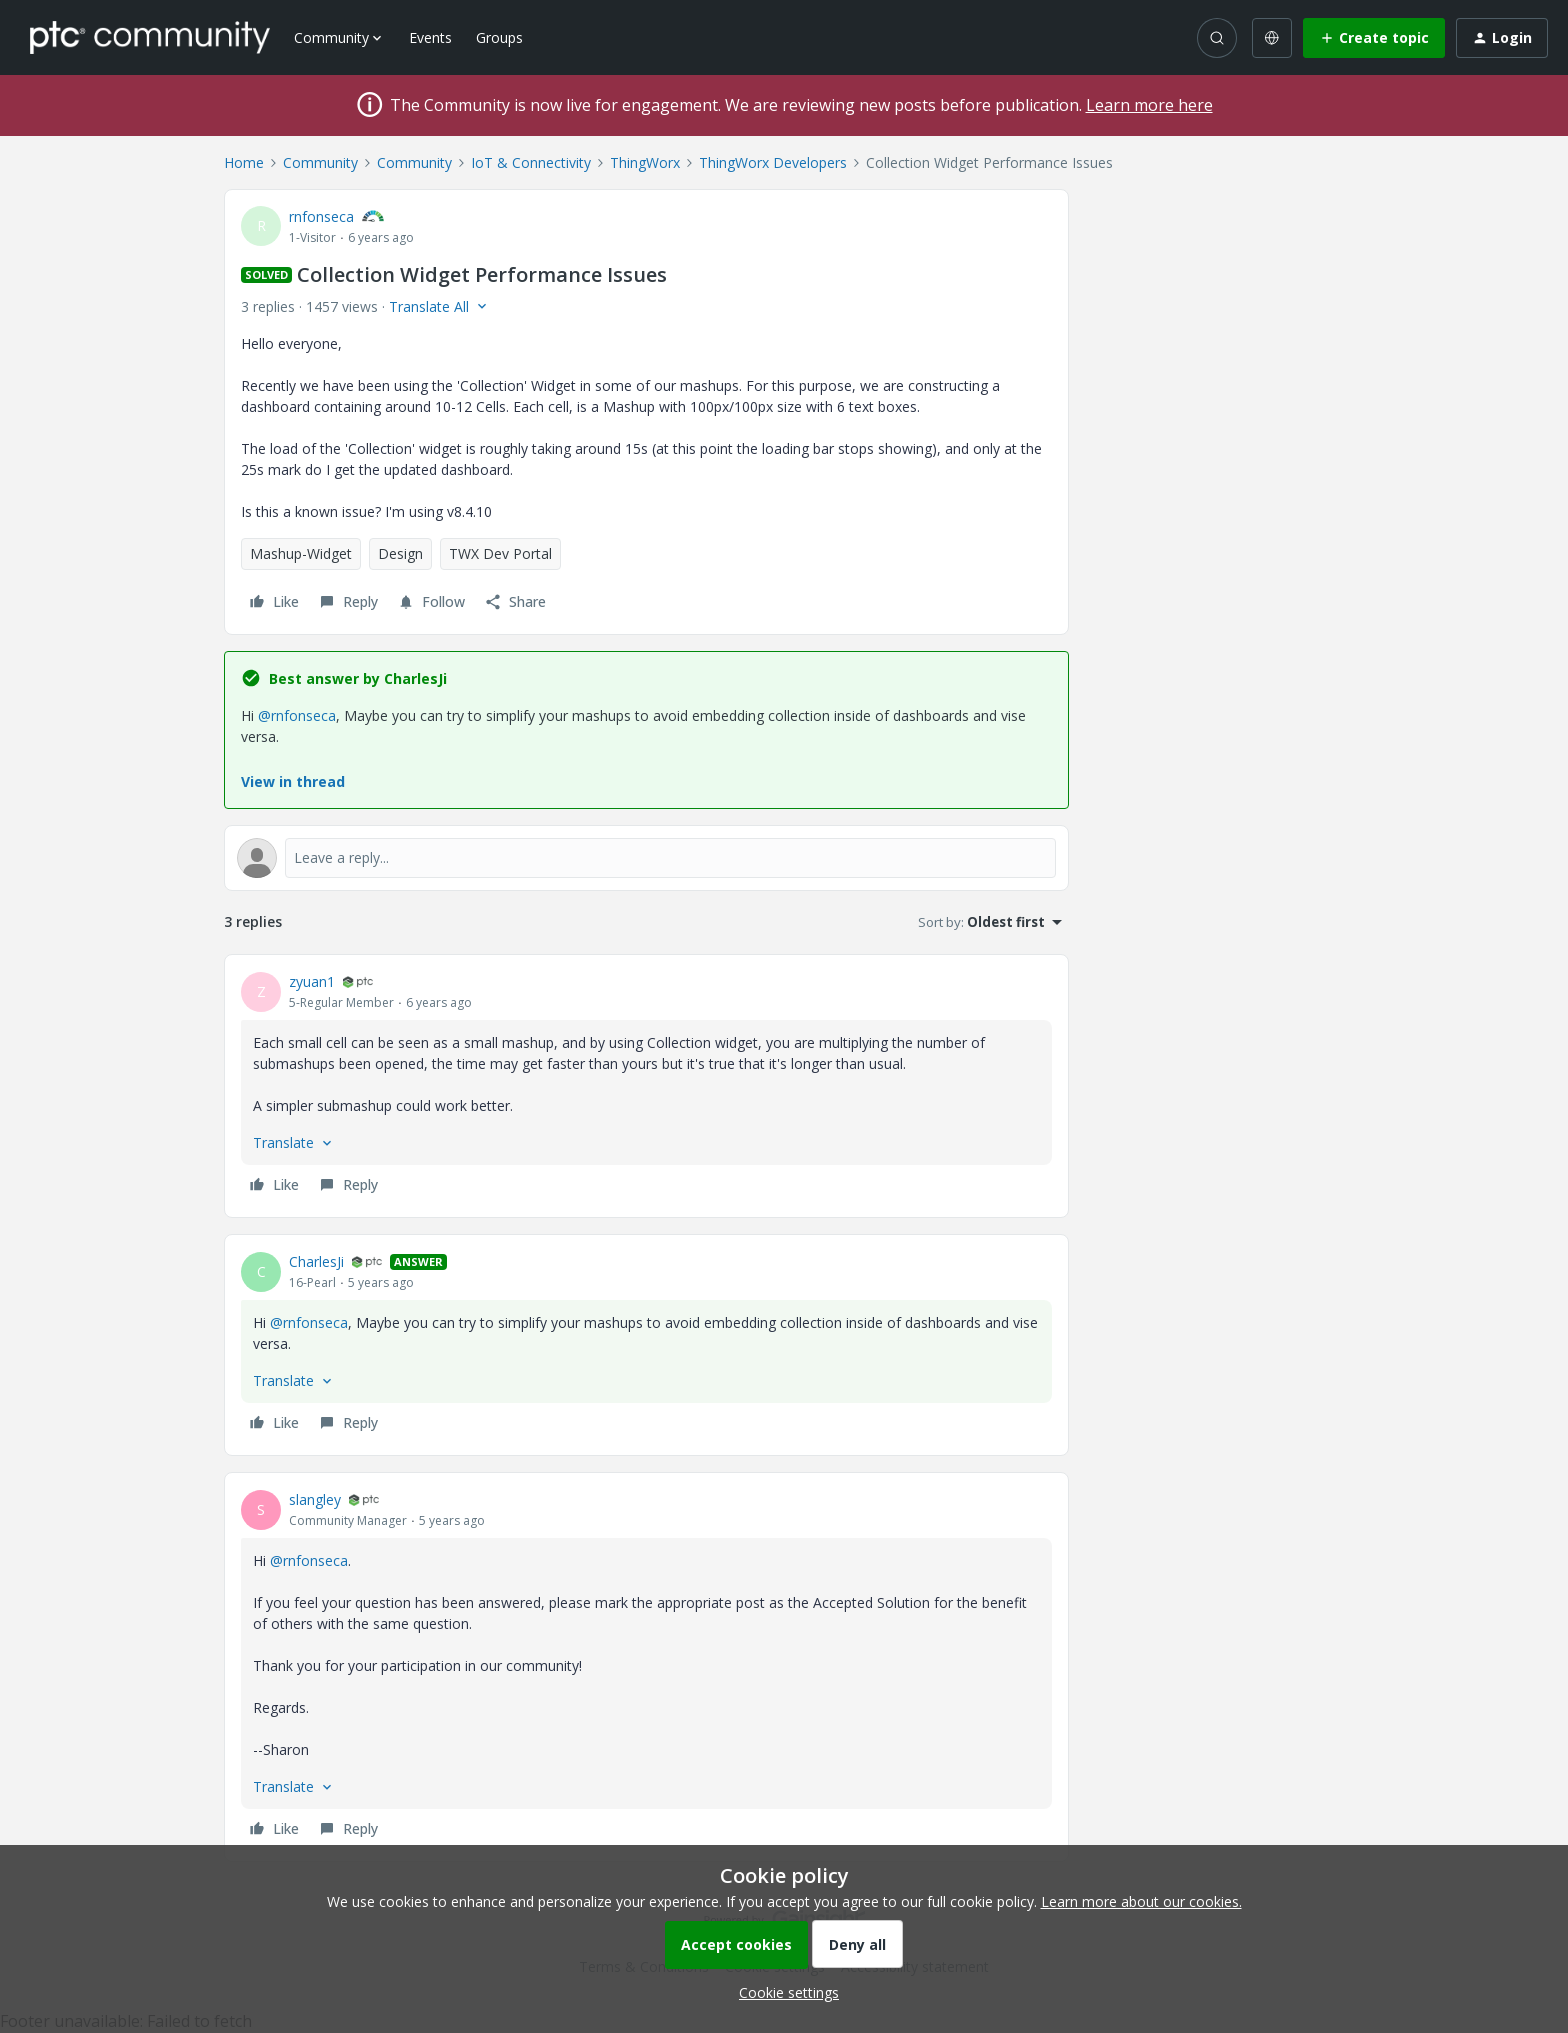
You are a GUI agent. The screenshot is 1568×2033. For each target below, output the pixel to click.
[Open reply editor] (646, 858)
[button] (1374, 38)
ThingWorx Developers (773, 162)
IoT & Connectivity (531, 162)
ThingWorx (645, 162)
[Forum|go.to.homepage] (150, 37)
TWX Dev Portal (500, 553)
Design (400, 553)
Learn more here (1149, 105)
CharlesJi (316, 1261)
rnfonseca (321, 216)
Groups (499, 37)
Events (430, 37)
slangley (315, 1499)
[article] (646, 1086)
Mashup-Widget (301, 553)
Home (244, 162)
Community (320, 162)
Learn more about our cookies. (1141, 1901)
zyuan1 (312, 981)
